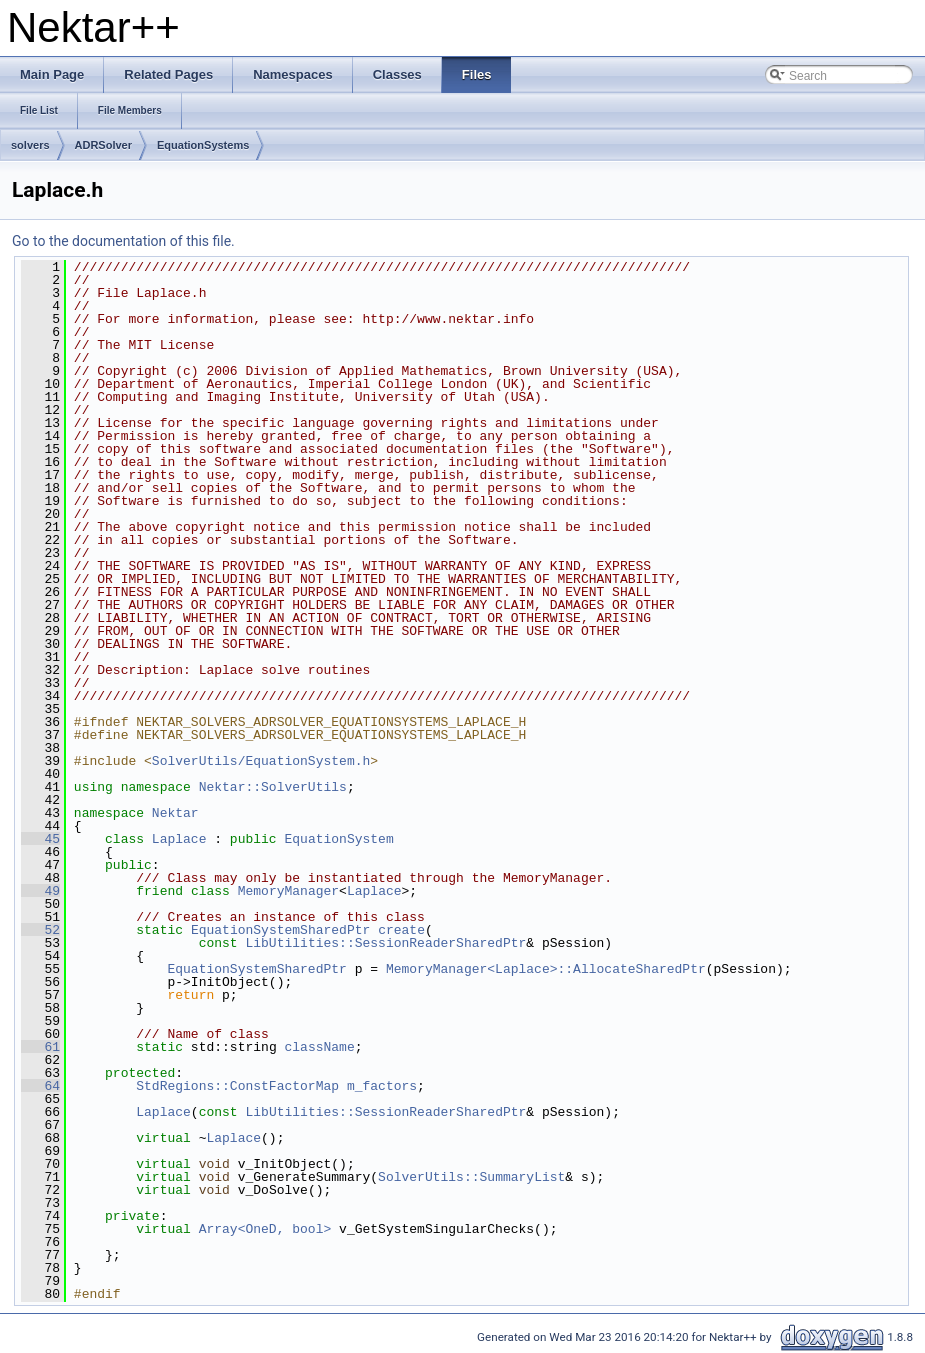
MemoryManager (288, 891)
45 (40, 839)
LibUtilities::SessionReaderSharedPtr (385, 943)
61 (40, 1047)
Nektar (175, 813)
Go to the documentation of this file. (123, 241)
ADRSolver (103, 145)
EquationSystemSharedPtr (280, 930)
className (319, 1047)
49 (40, 891)
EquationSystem (338, 839)
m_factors (382, 1086)
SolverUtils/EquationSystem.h (261, 761)
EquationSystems (203, 145)
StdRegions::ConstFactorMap (237, 1086)
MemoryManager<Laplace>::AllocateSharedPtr (546, 969)
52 (40, 930)
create (401, 930)
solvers (30, 145)
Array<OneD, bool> (265, 1229)
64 (40, 1086)
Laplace (179, 839)
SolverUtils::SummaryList (471, 1177)
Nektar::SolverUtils (273, 787)
